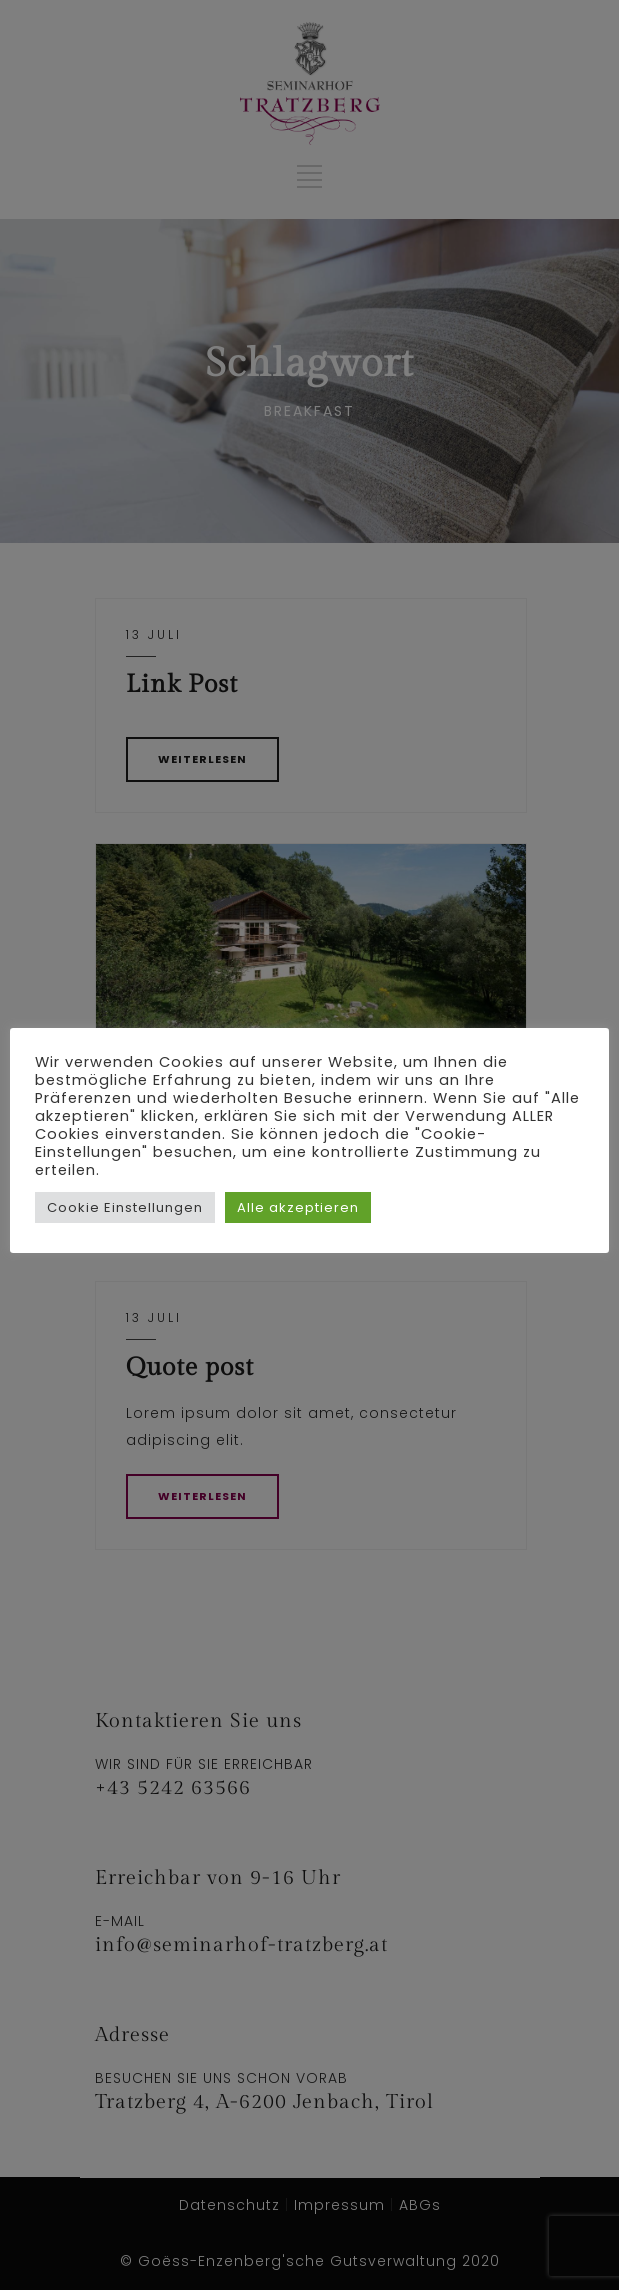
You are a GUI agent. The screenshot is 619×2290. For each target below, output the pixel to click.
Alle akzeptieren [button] (298, 1207)
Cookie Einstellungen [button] (125, 1207)
